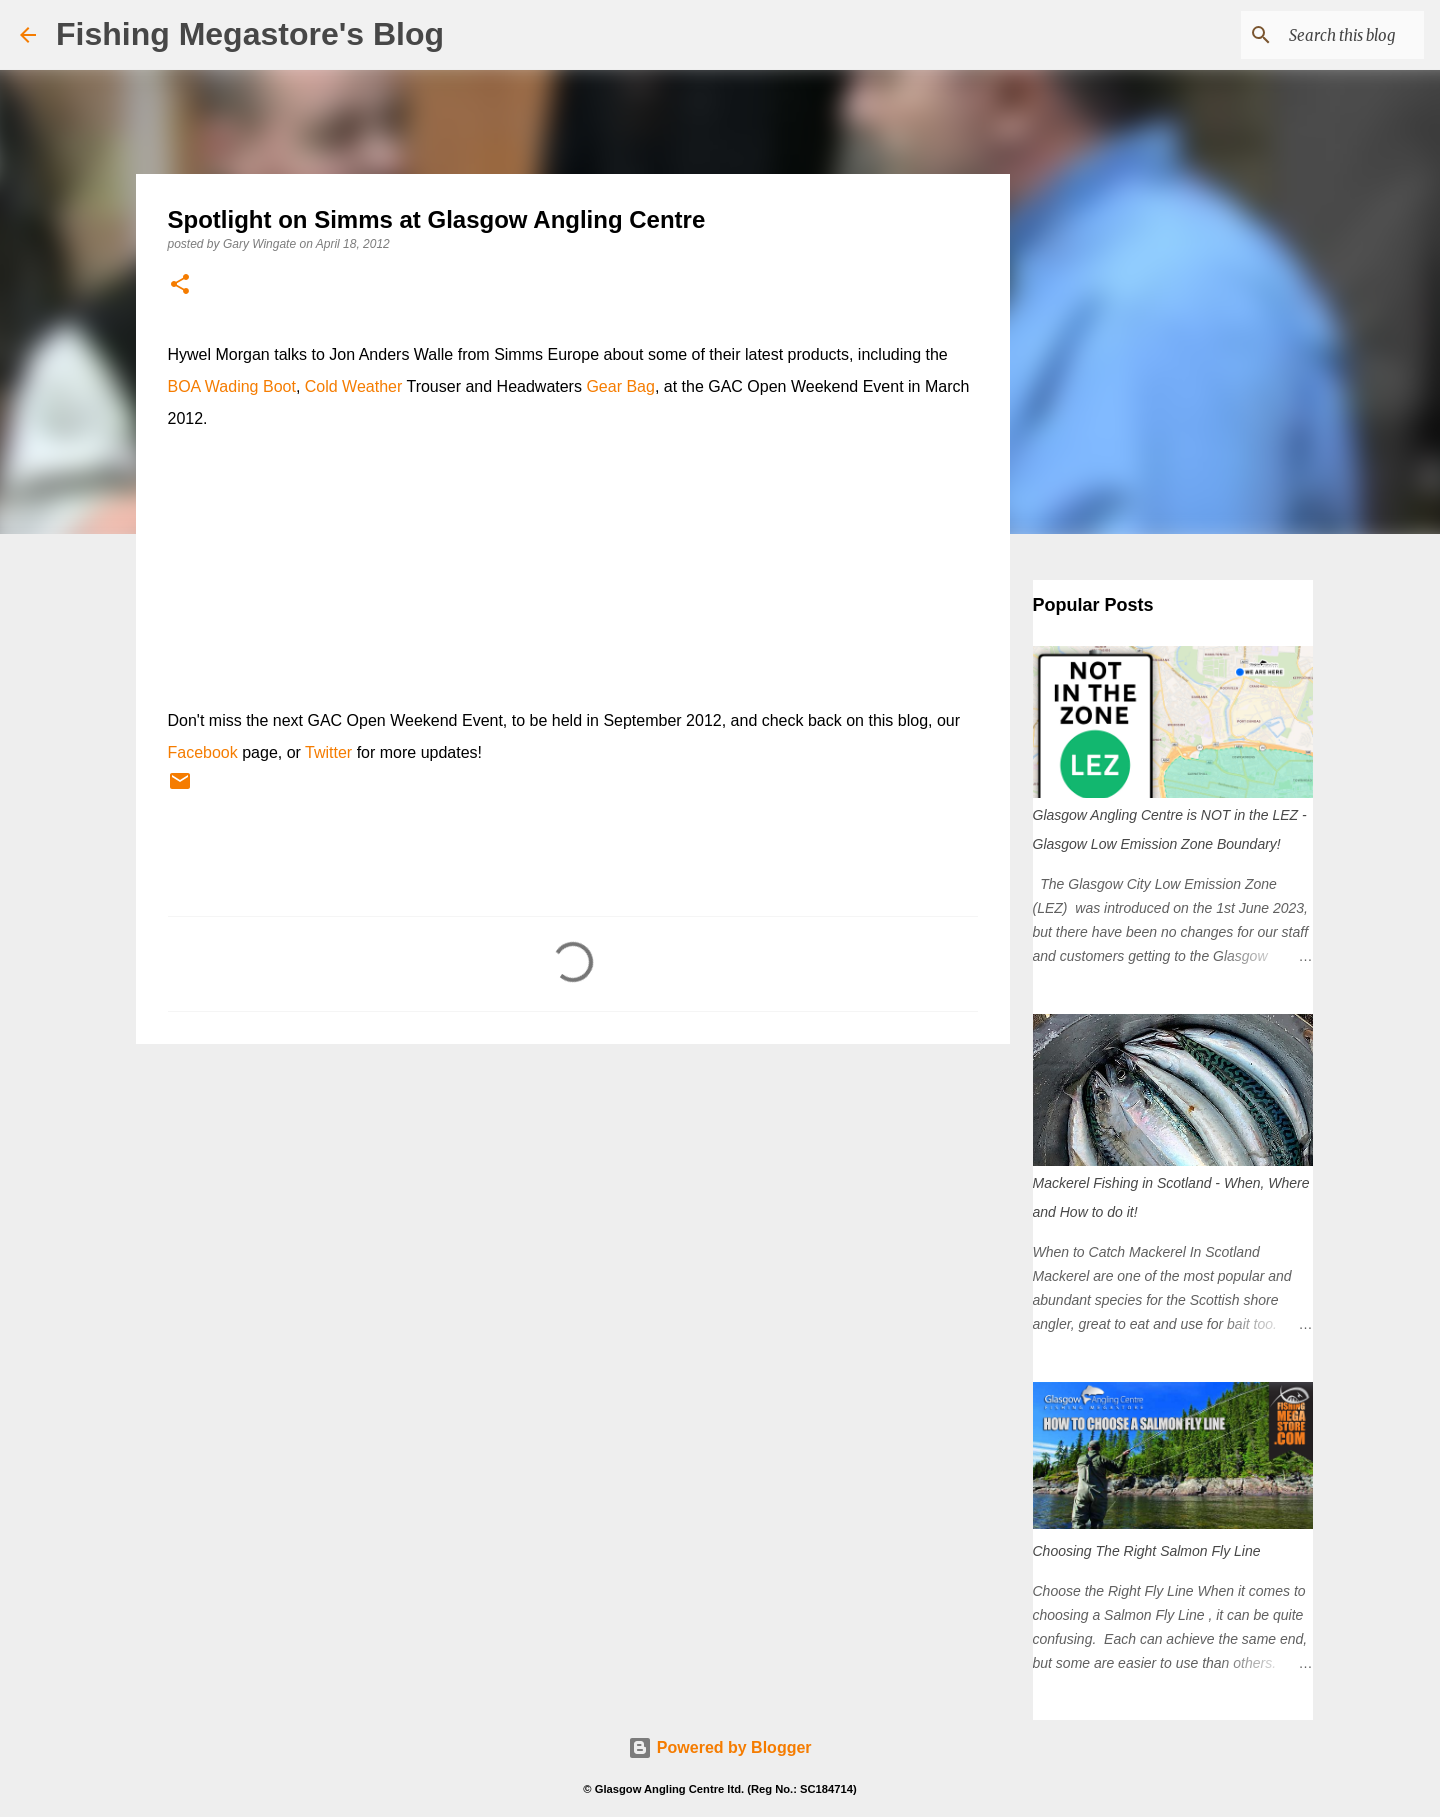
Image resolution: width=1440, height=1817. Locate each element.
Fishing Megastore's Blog (250, 34)
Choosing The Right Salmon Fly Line (1147, 1551)
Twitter (328, 752)
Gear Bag (620, 386)
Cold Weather (354, 386)
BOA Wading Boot (232, 386)
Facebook (203, 752)
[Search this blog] (1319, 35)
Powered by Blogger (719, 1747)
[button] (180, 285)
